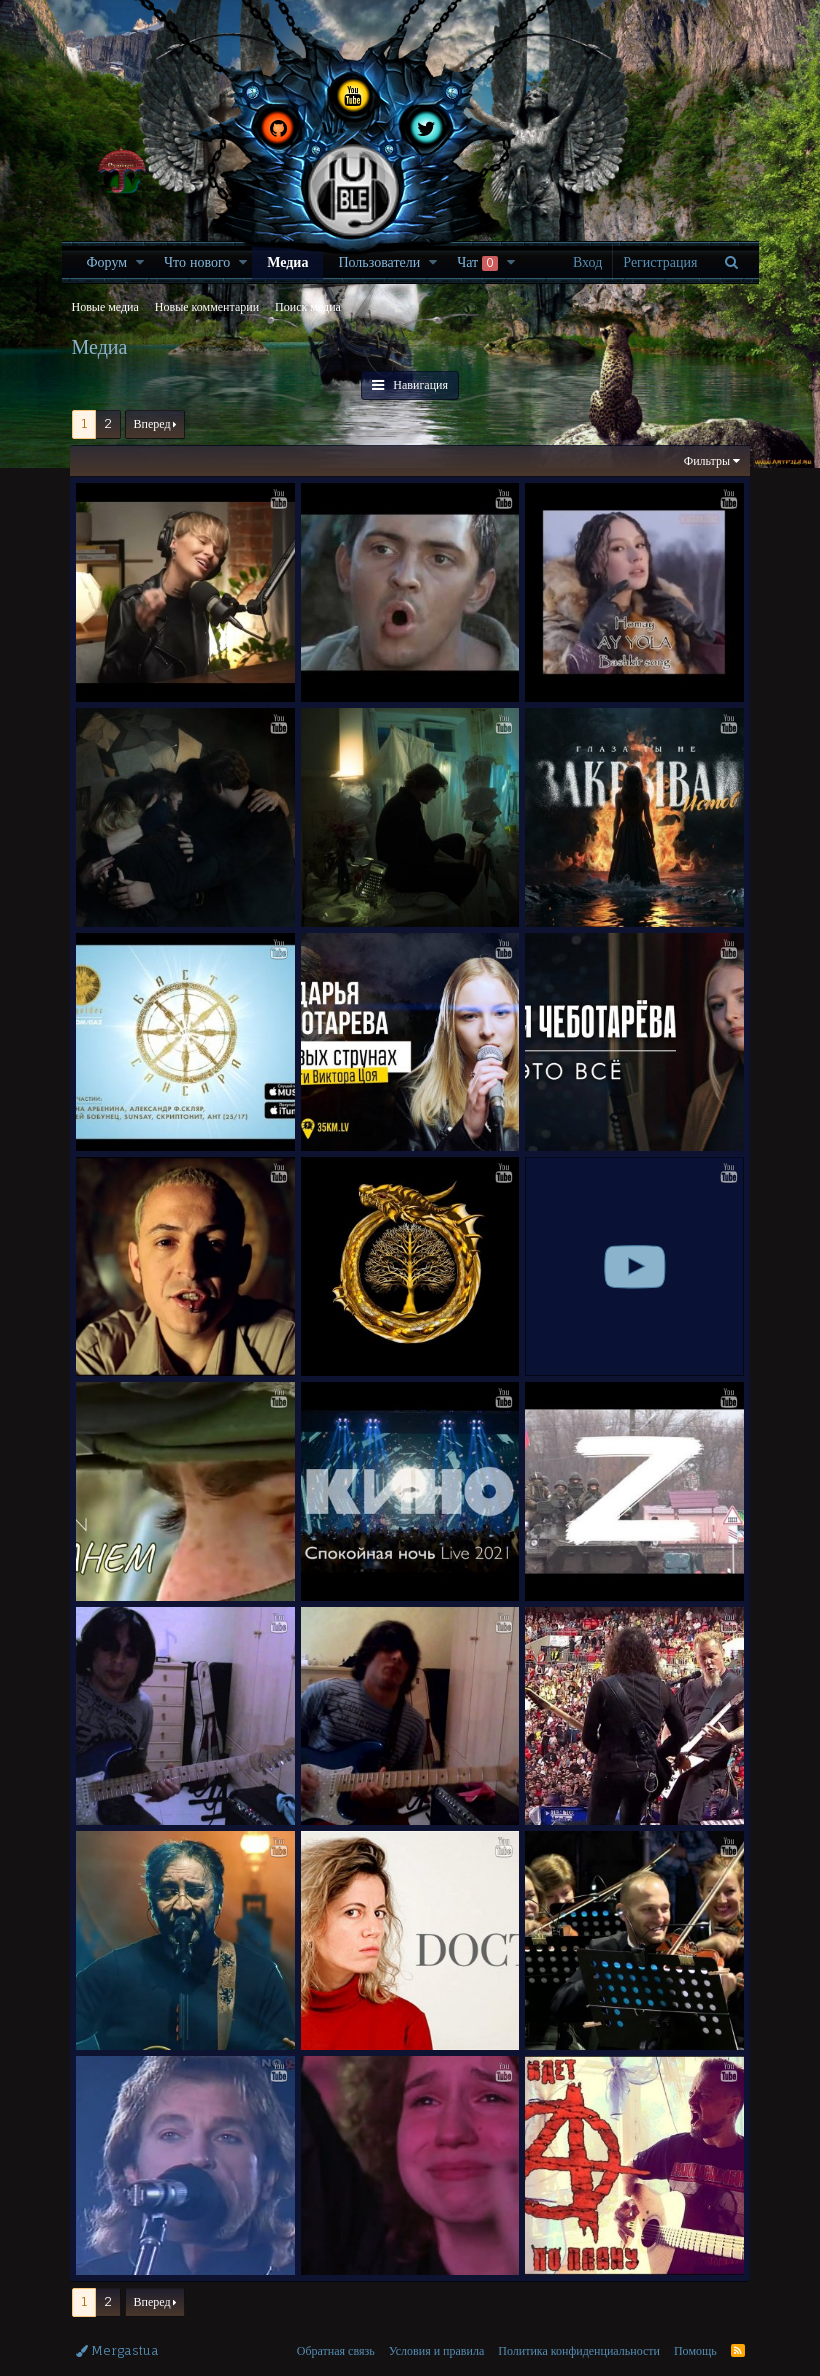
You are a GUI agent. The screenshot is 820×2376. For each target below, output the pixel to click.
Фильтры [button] (704, 460)
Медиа (287, 261)
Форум (107, 261)
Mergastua (117, 2336)
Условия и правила (437, 2336)
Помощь (695, 2336)
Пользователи (379, 261)
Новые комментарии (207, 306)
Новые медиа (105, 306)
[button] (140, 262)
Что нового (197, 261)
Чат (477, 262)
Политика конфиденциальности (579, 2336)
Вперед (152, 423)
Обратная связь (336, 2336)
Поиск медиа (308, 306)
